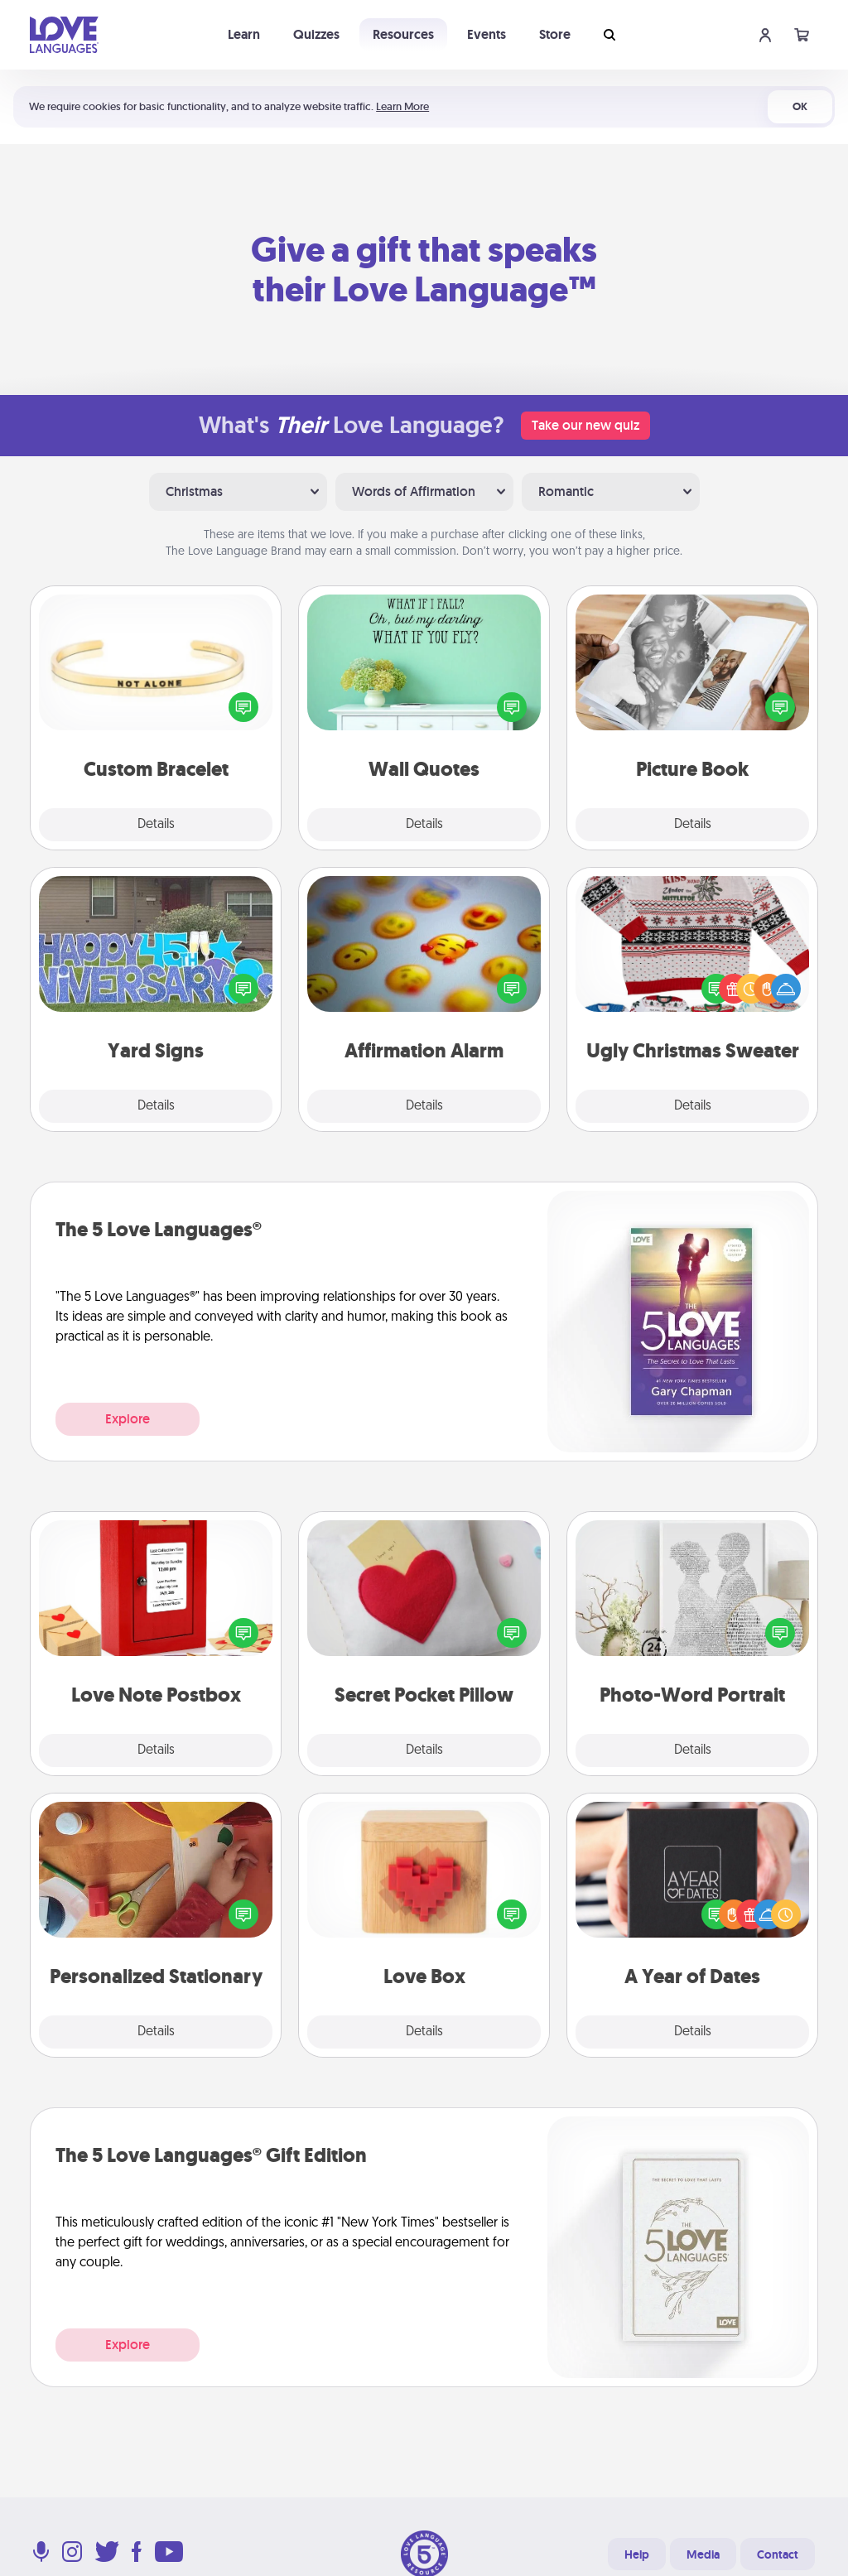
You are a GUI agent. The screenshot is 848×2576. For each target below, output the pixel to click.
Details (156, 824)
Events (486, 34)
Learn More (402, 106)
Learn (244, 34)
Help (636, 2554)
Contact (777, 2554)
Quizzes (316, 34)
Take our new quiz (585, 425)
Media (703, 2554)
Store (555, 34)
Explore (127, 1419)
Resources (403, 34)
